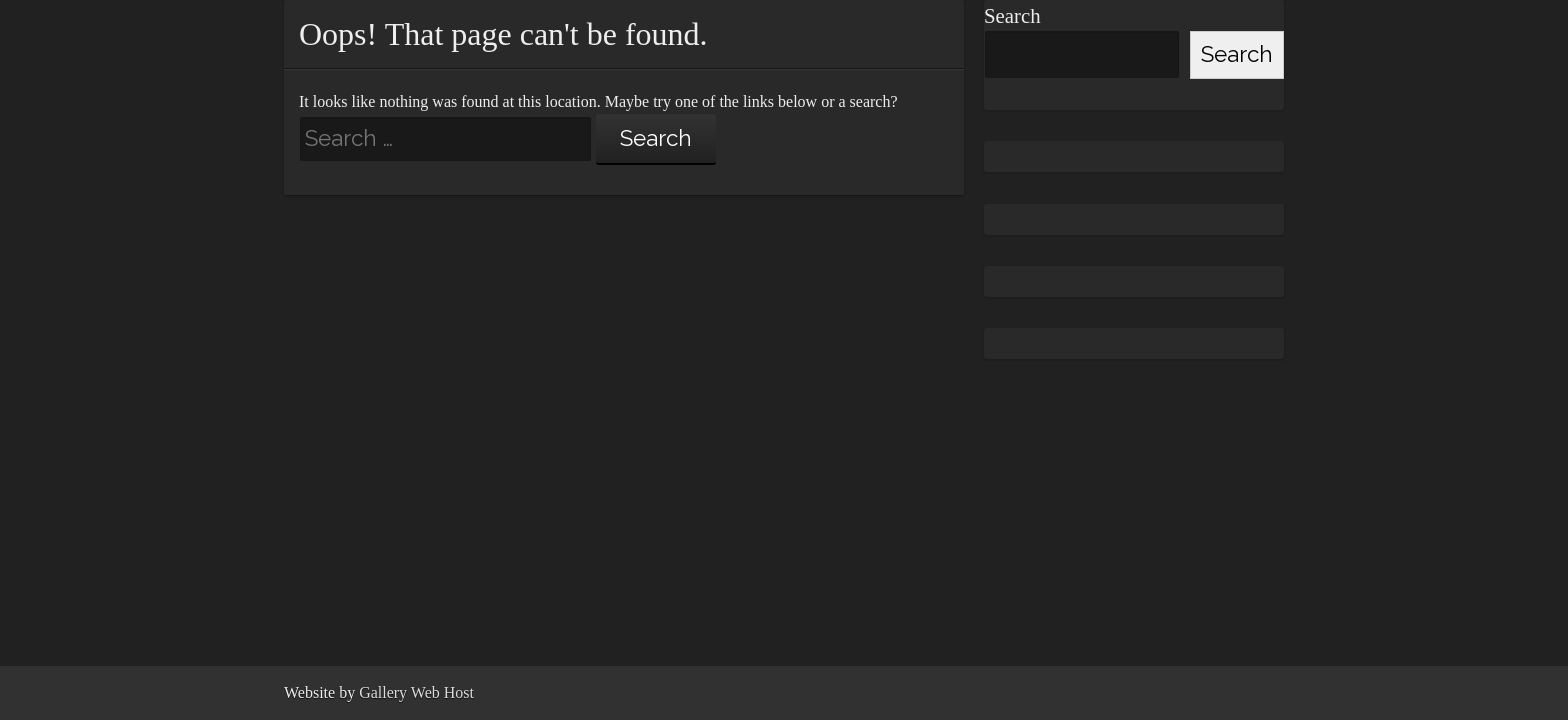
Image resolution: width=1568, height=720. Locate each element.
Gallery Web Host (416, 692)
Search (1012, 15)
